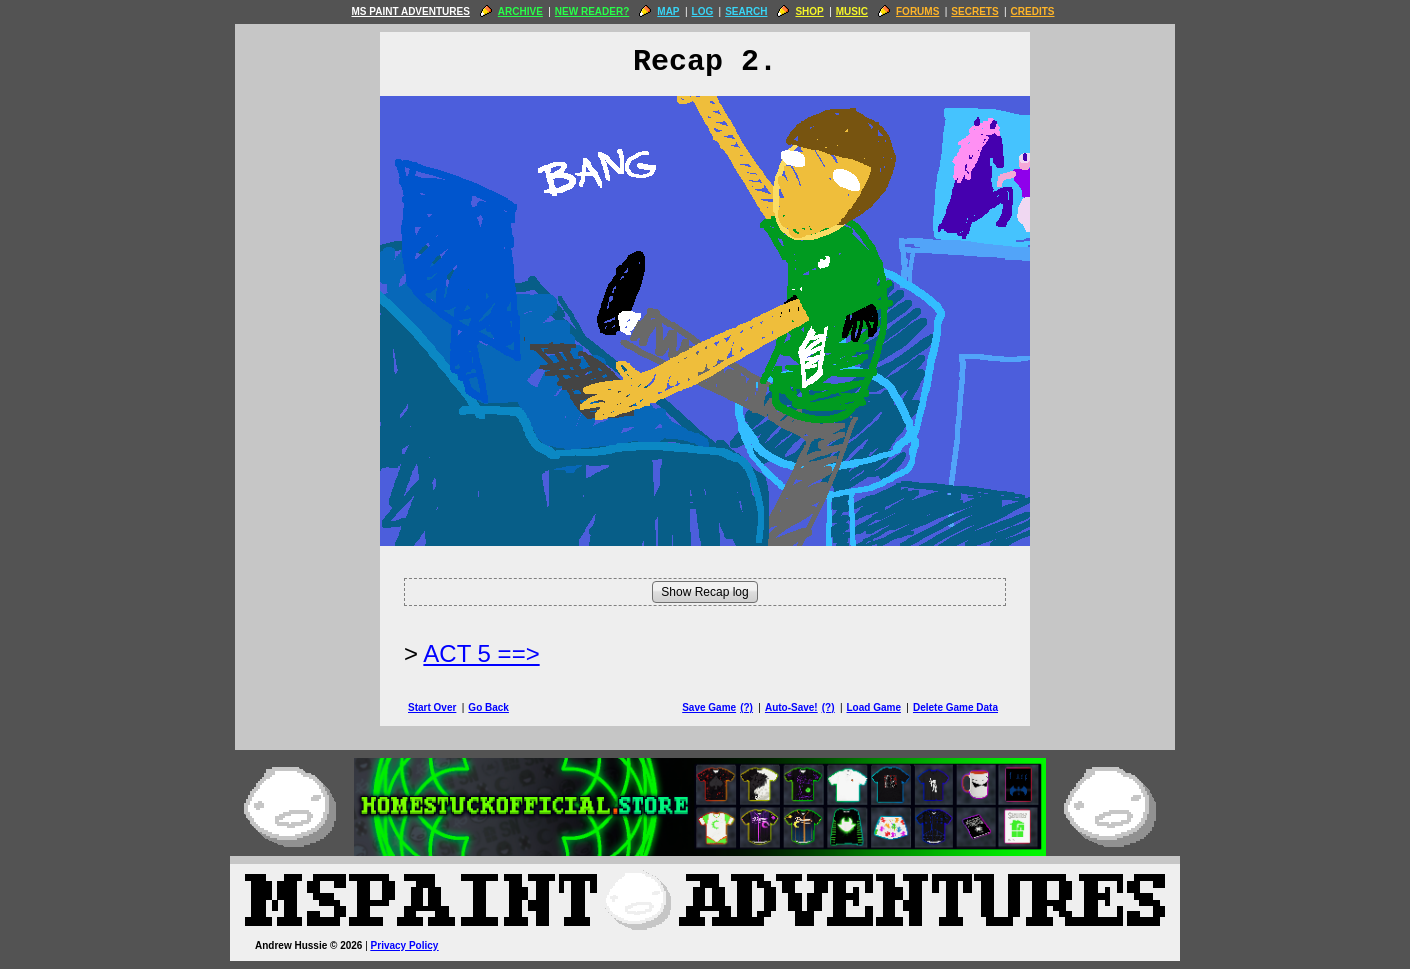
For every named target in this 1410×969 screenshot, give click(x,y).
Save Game (709, 707)
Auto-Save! (791, 707)
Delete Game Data (955, 707)
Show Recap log (704, 592)
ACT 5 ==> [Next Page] (481, 653)
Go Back (488, 707)
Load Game (873, 707)
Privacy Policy (405, 945)
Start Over (432, 707)
